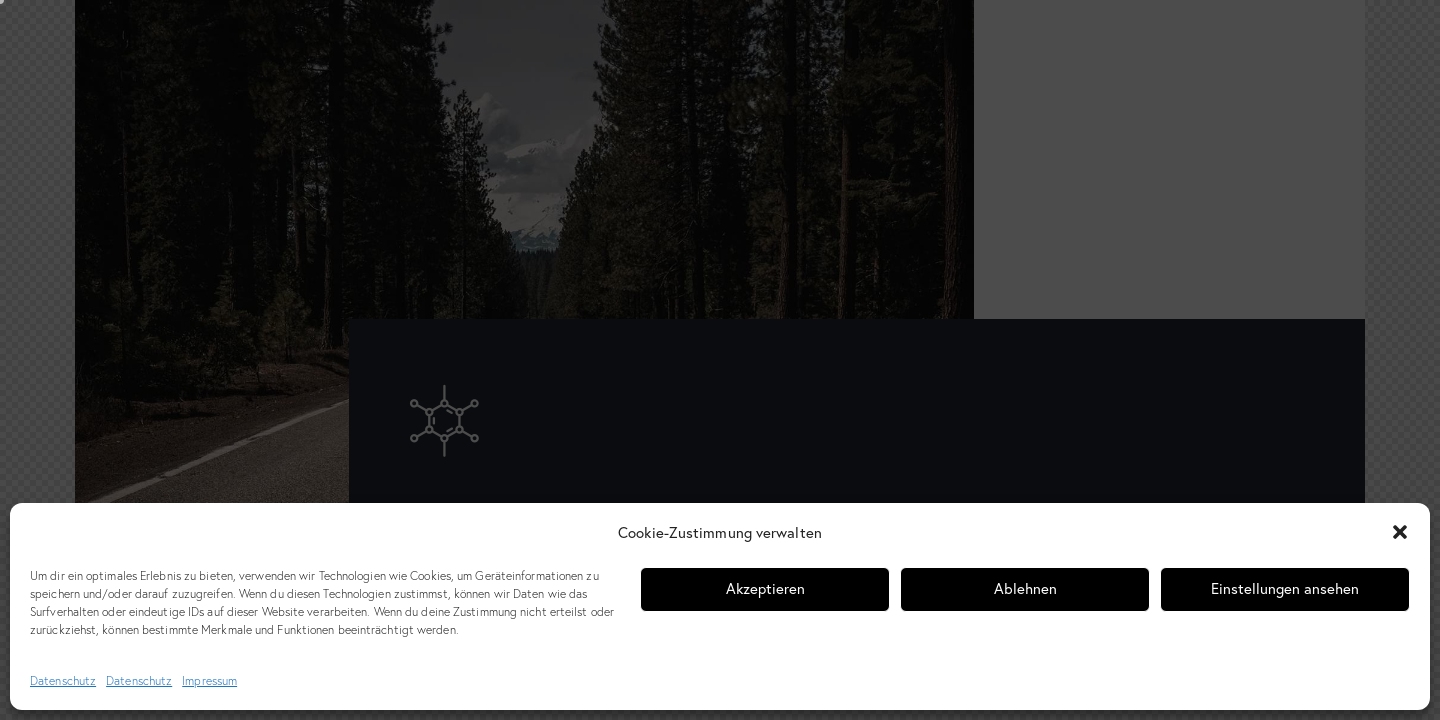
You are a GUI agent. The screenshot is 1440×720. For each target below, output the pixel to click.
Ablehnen (1025, 588)
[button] (1400, 532)
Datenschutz (63, 680)
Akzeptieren (765, 588)
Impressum (209, 680)
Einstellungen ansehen (1285, 588)
